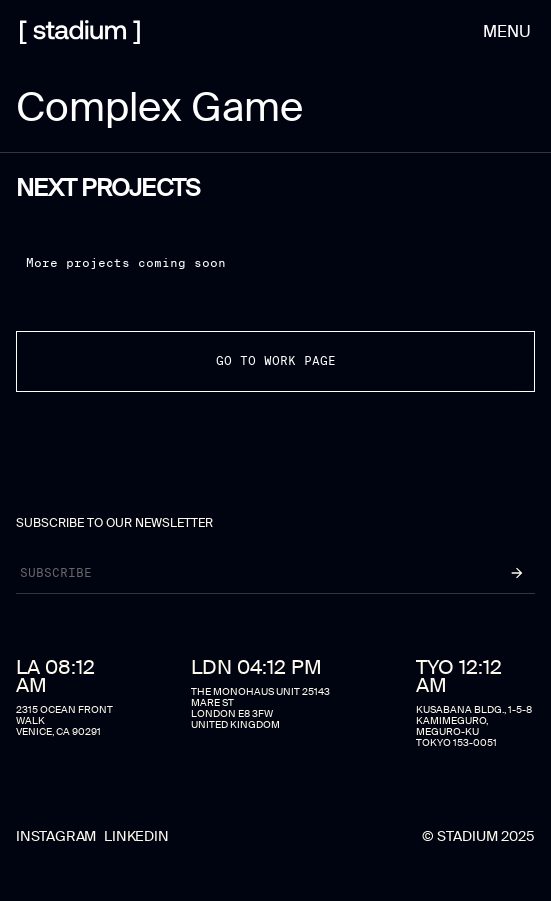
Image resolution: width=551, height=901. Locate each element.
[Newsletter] (247, 573)
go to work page (276, 360)
